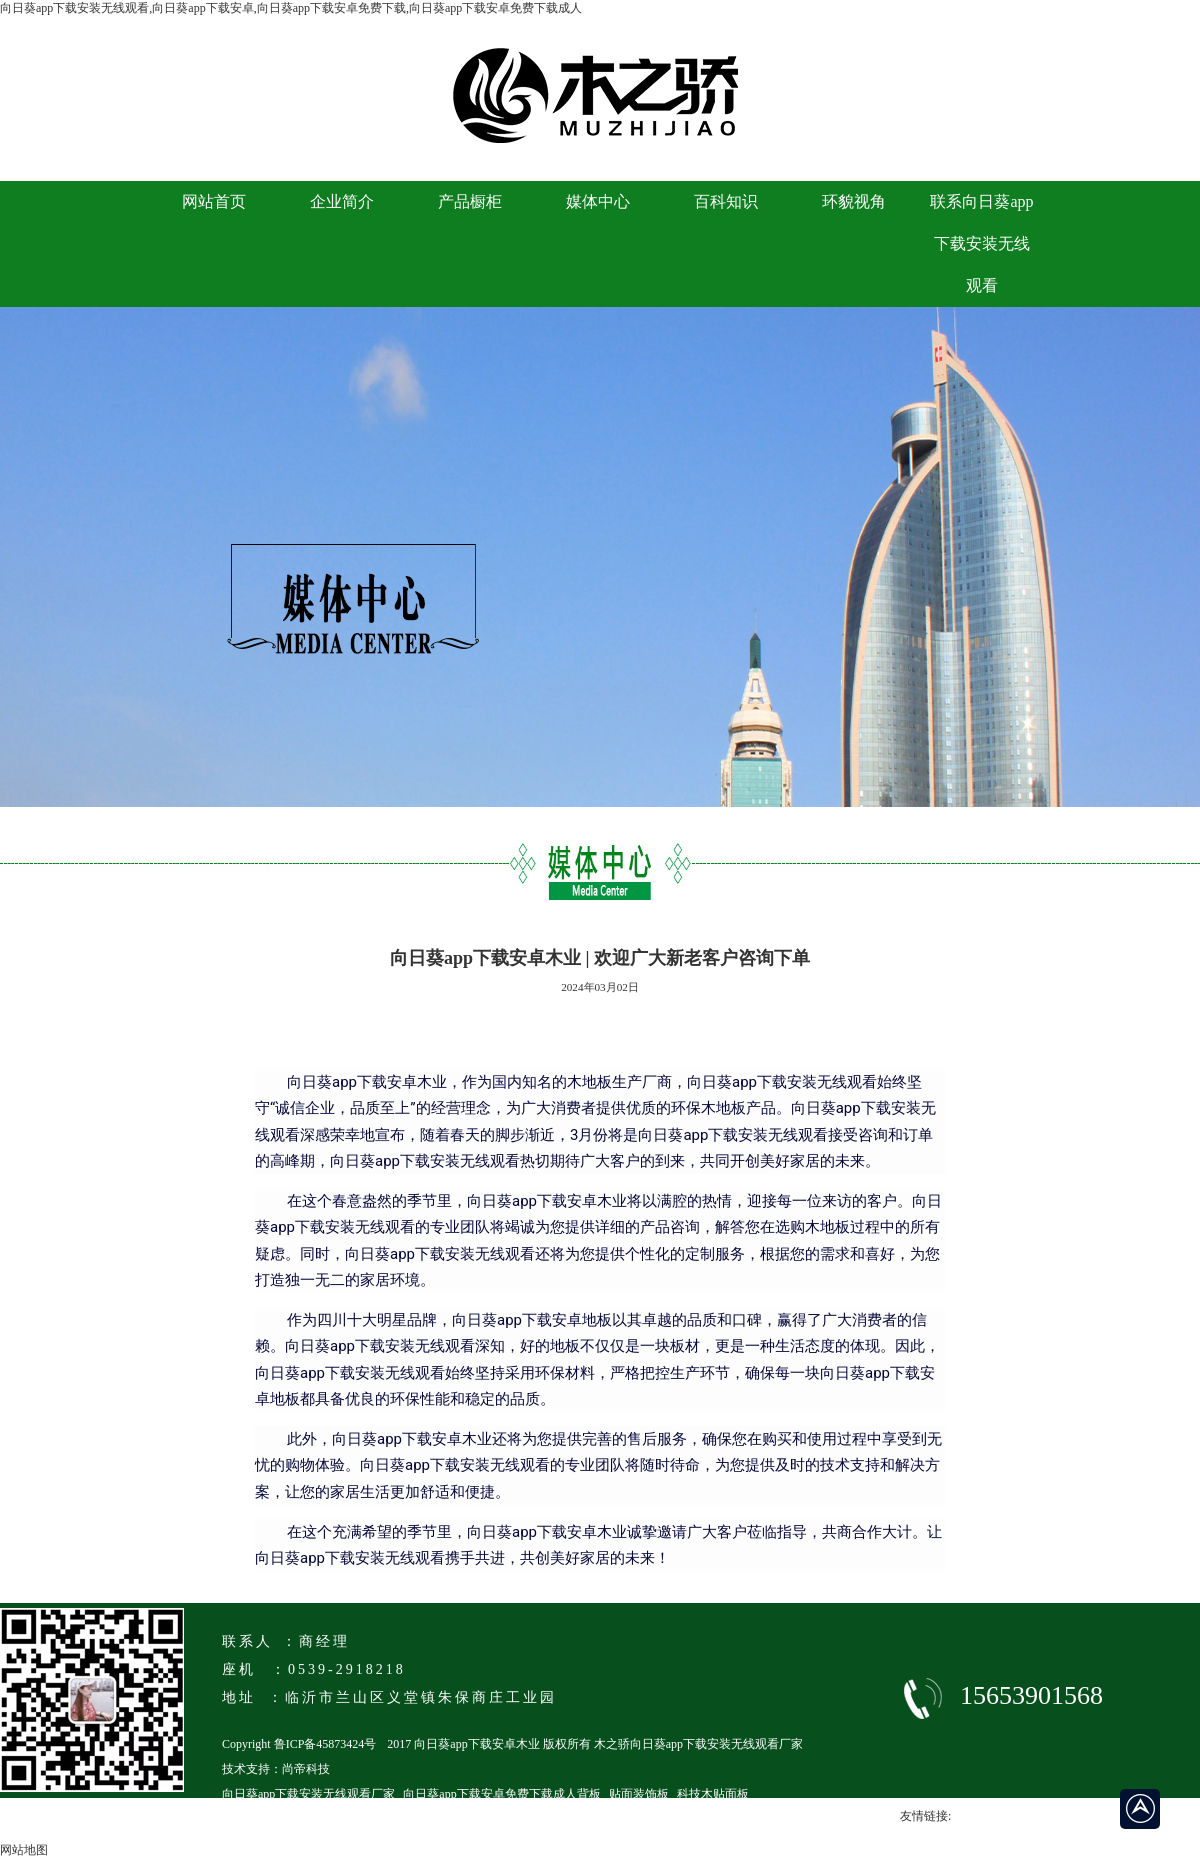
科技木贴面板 (713, 1794)
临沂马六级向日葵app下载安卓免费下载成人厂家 (350, 1819)
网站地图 (24, 1850)
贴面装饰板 (639, 1794)
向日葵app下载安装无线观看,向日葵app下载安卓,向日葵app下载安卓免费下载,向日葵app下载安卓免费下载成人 (291, 8)
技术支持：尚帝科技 (276, 1769)
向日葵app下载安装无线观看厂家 (308, 1794)
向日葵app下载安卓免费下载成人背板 (501, 1794)
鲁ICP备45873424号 (325, 1744)
